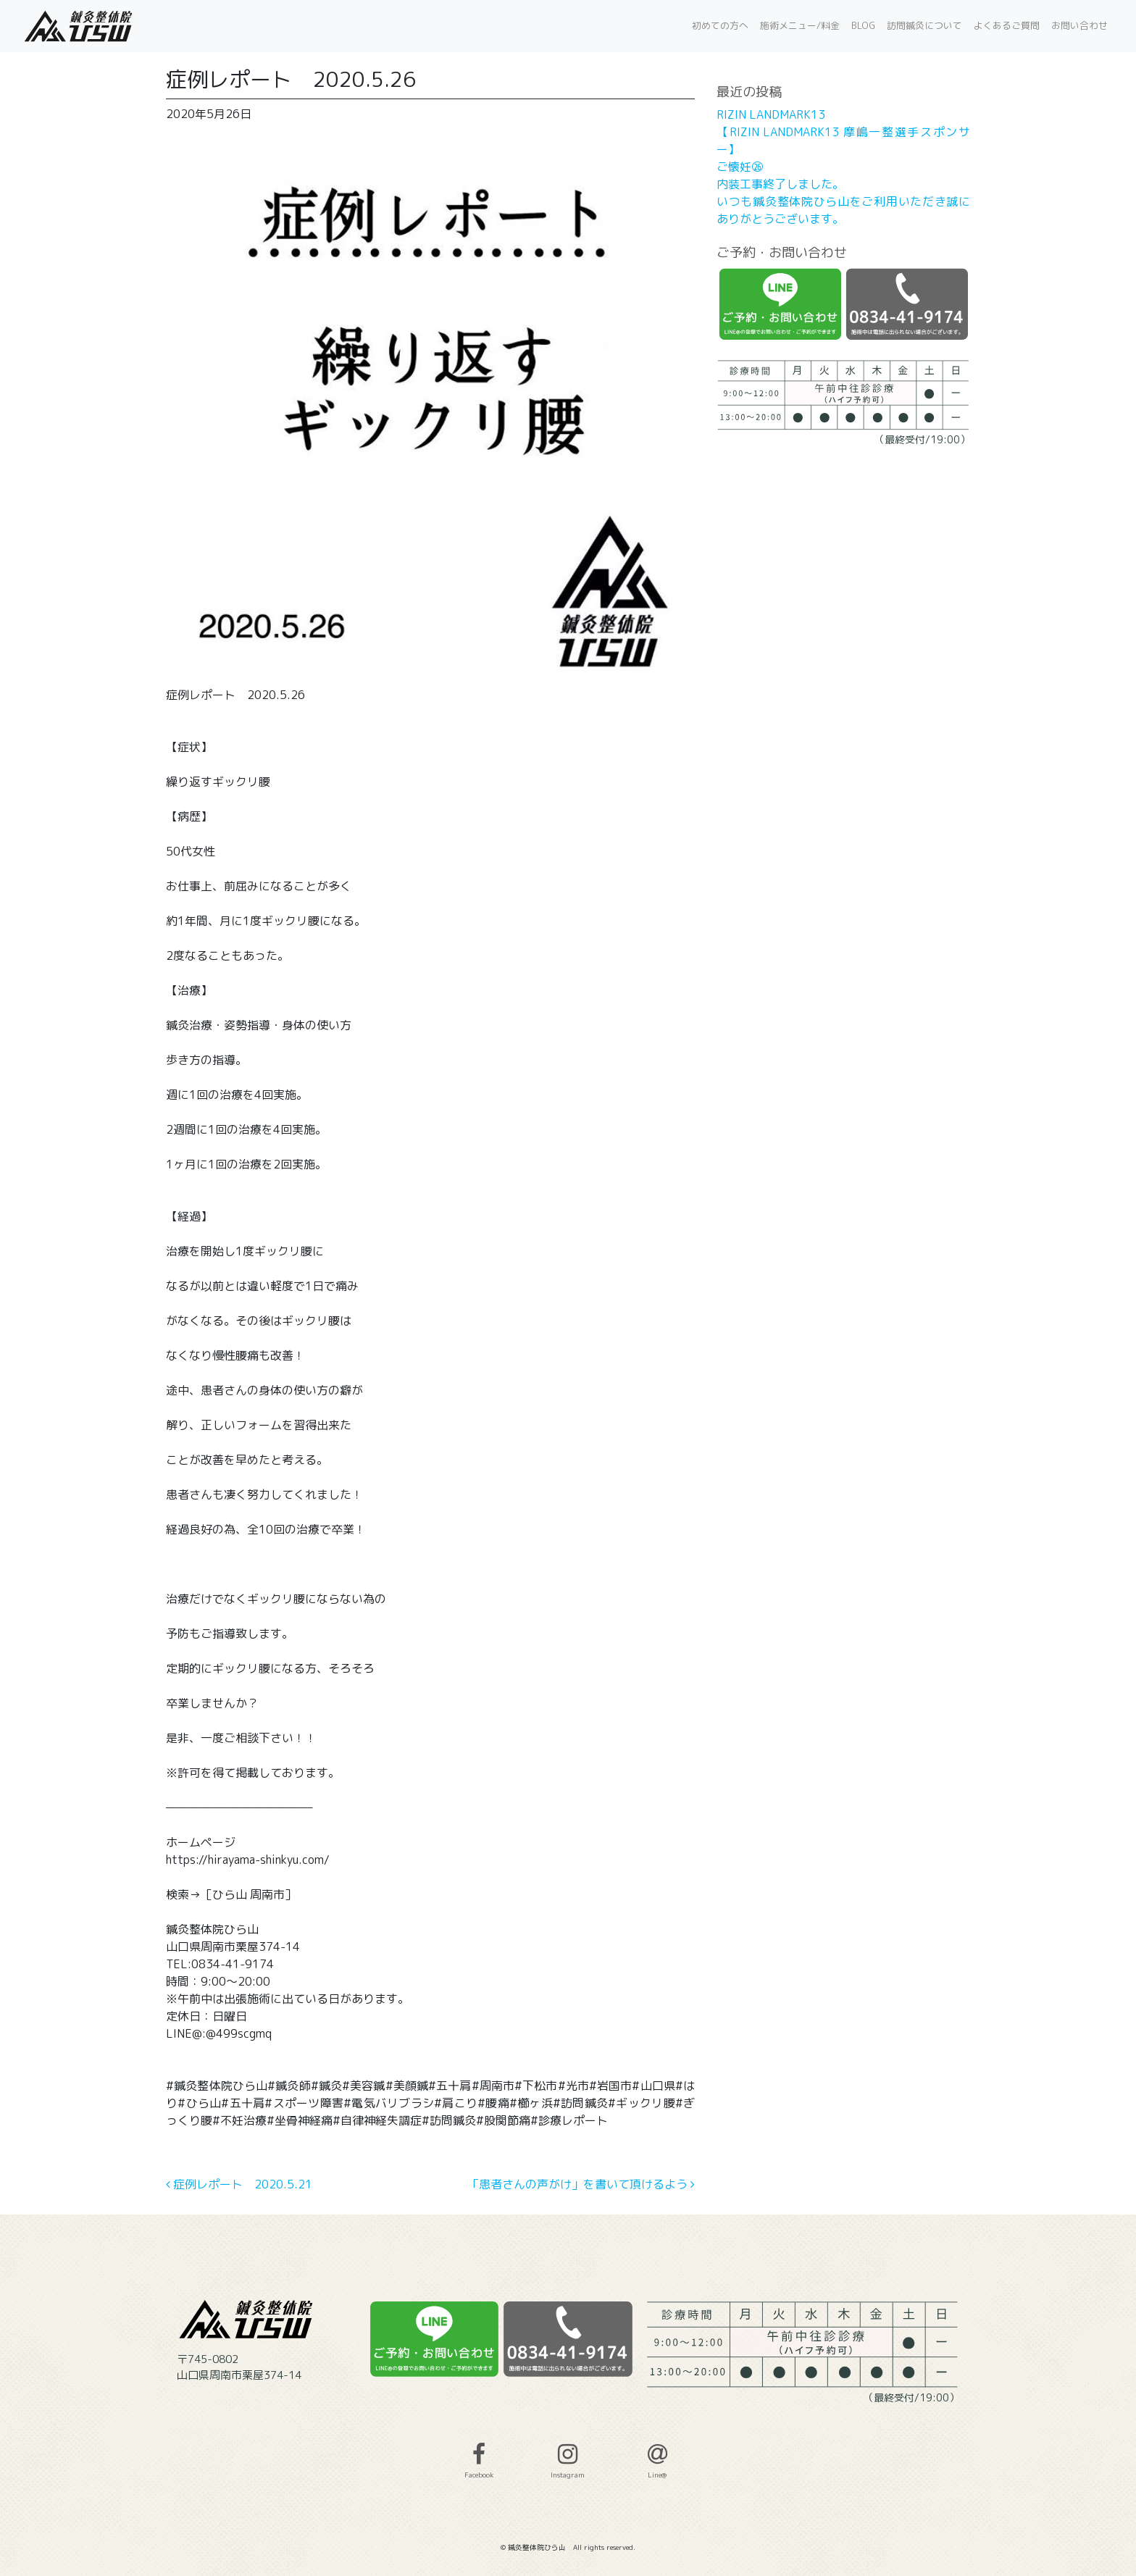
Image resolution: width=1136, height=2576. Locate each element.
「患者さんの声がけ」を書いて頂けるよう (581, 2184)
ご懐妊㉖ (740, 167)
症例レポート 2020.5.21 (239, 2184)
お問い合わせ (1079, 25)
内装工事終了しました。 (780, 184)
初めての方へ (720, 25)
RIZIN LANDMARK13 (771, 114)
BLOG (863, 25)
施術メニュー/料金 (800, 25)
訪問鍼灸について (924, 25)
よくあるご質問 (1007, 25)
